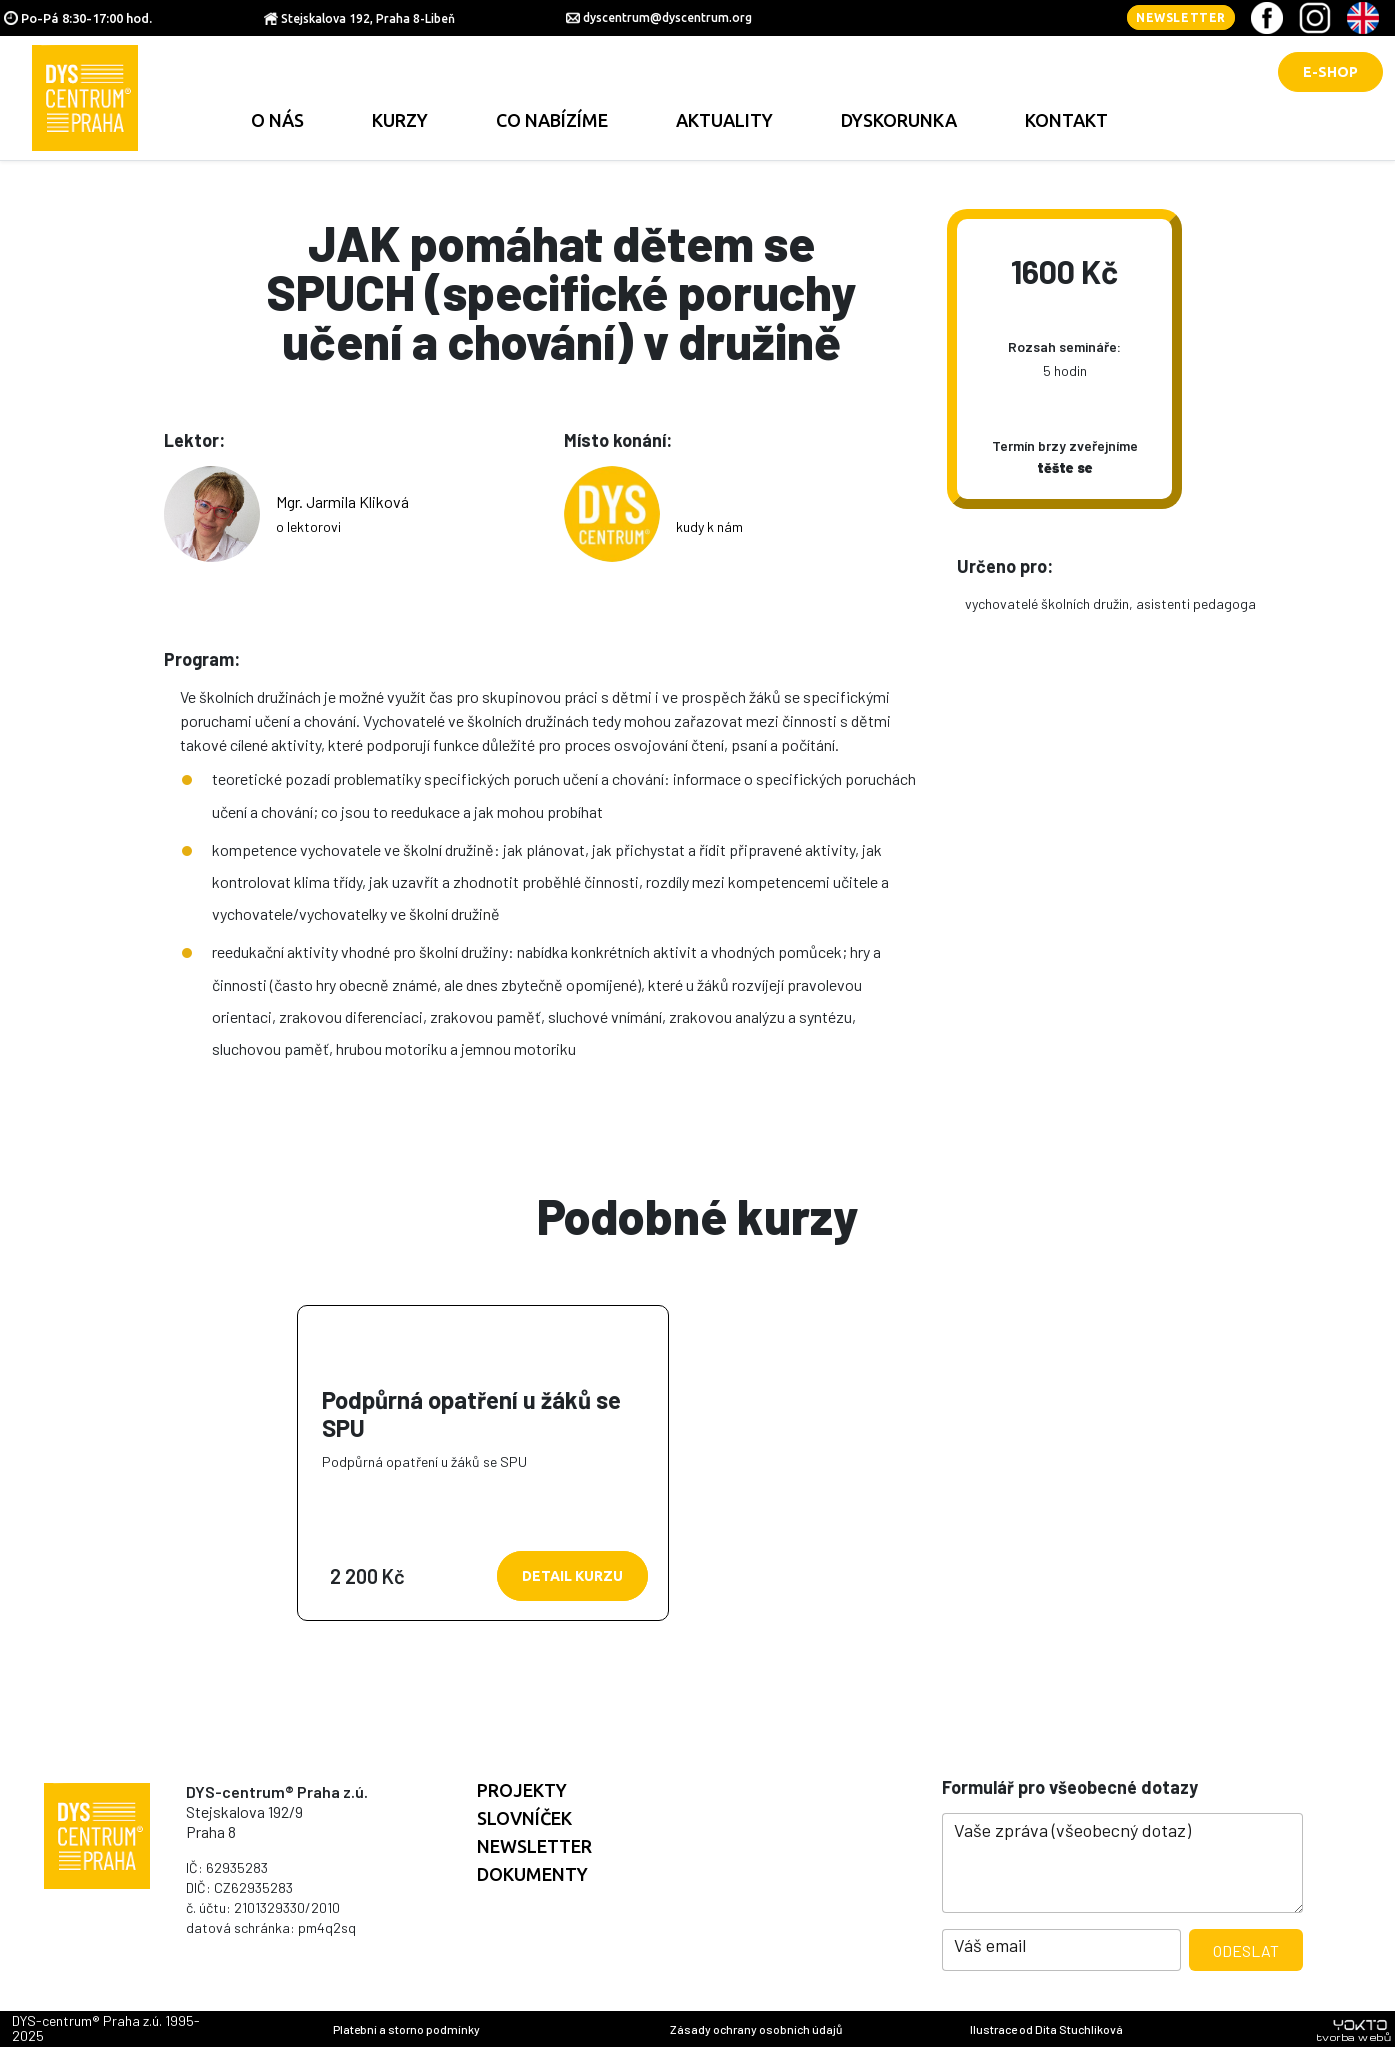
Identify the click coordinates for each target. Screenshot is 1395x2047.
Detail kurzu (572, 1576)
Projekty (522, 1790)
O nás (277, 120)
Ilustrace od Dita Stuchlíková (1046, 2029)
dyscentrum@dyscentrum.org (667, 17)
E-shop (1330, 72)
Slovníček (524, 1818)
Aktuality (724, 120)
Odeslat (1246, 1950)
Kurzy (400, 120)
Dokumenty (532, 1874)
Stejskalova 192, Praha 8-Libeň (368, 18)
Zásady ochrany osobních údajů (756, 2029)
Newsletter (1181, 17)
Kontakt (1066, 120)
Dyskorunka (899, 120)
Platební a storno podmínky (406, 2029)
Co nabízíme (552, 120)
